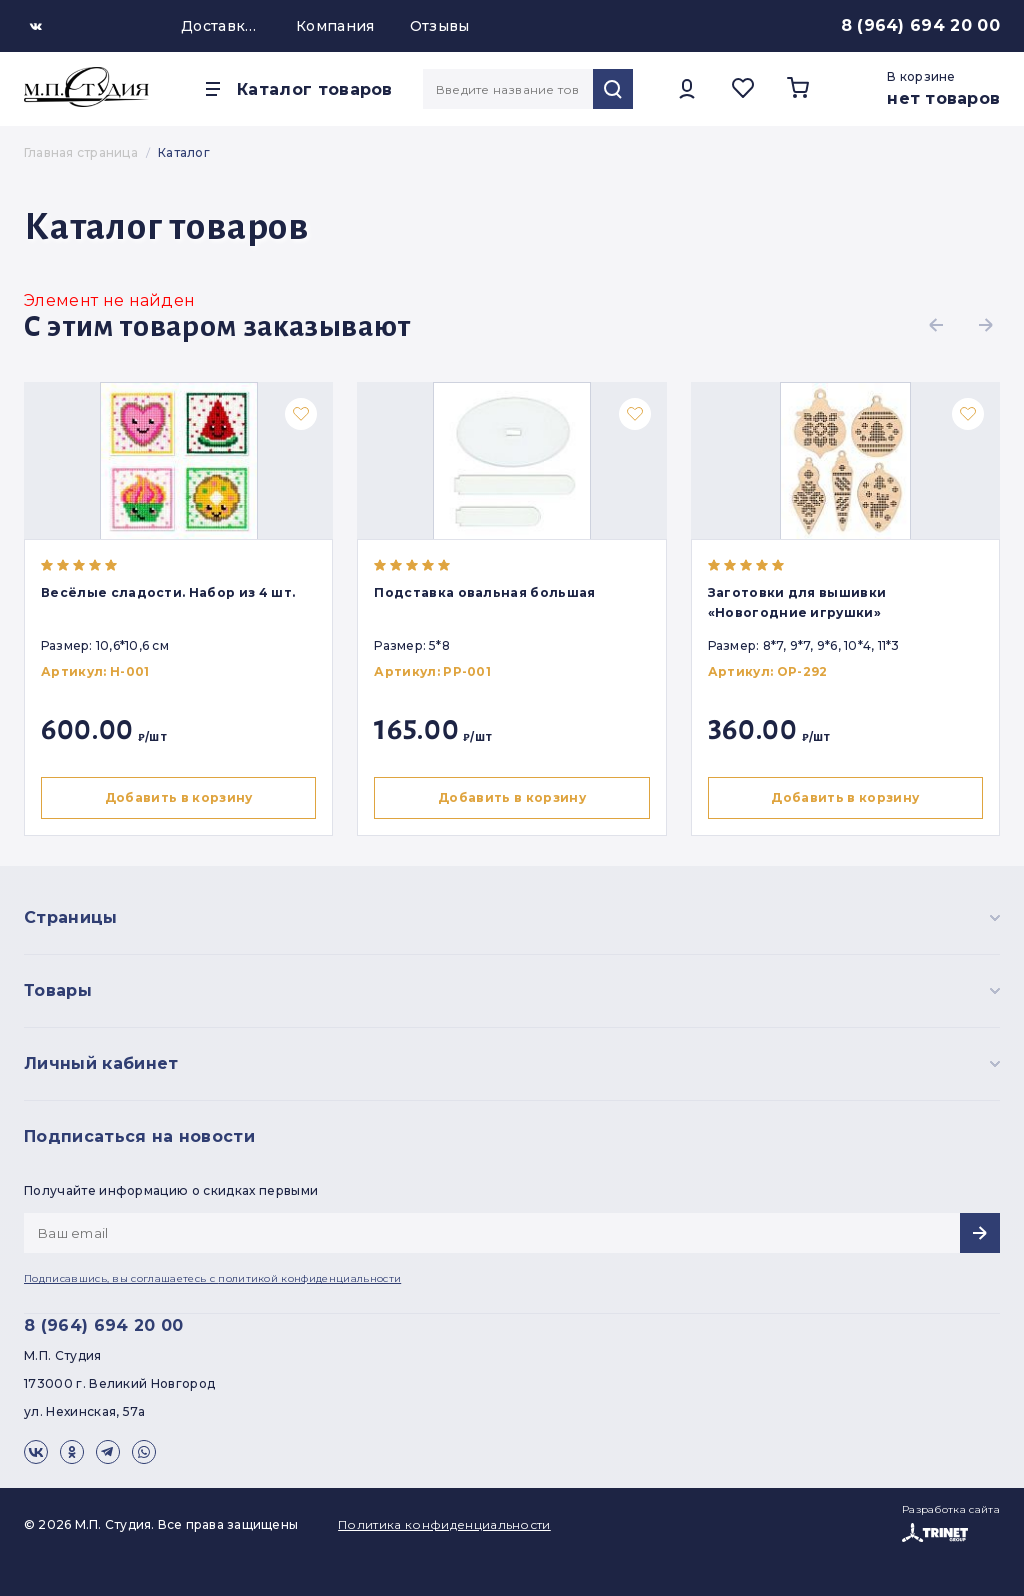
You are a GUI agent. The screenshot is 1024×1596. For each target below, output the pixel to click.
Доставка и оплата (221, 26)
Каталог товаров (315, 89)
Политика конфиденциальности (444, 1524)
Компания (335, 26)
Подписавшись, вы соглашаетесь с (212, 1278)
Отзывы (440, 26)
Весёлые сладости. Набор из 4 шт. (168, 592)
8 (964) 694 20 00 (920, 25)
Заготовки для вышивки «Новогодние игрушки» (802, 602)
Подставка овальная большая (487, 592)
